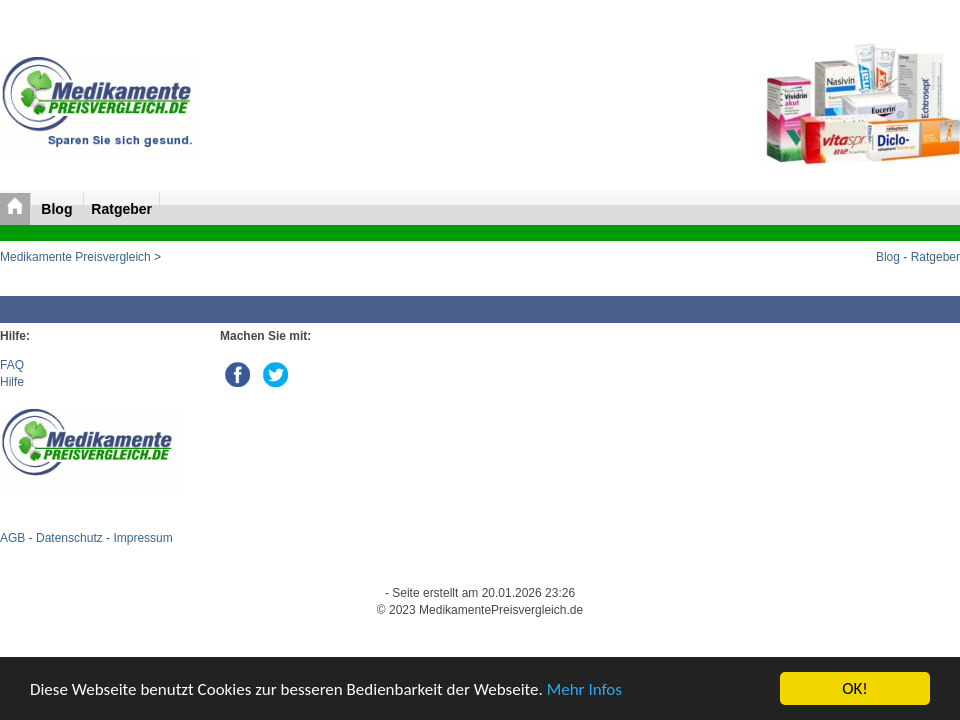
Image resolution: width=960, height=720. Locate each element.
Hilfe (12, 382)
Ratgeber (121, 209)
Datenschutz (69, 538)
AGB (12, 538)
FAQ (12, 365)
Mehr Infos (584, 689)
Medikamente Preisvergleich (75, 257)
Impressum (142, 538)
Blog (58, 209)
